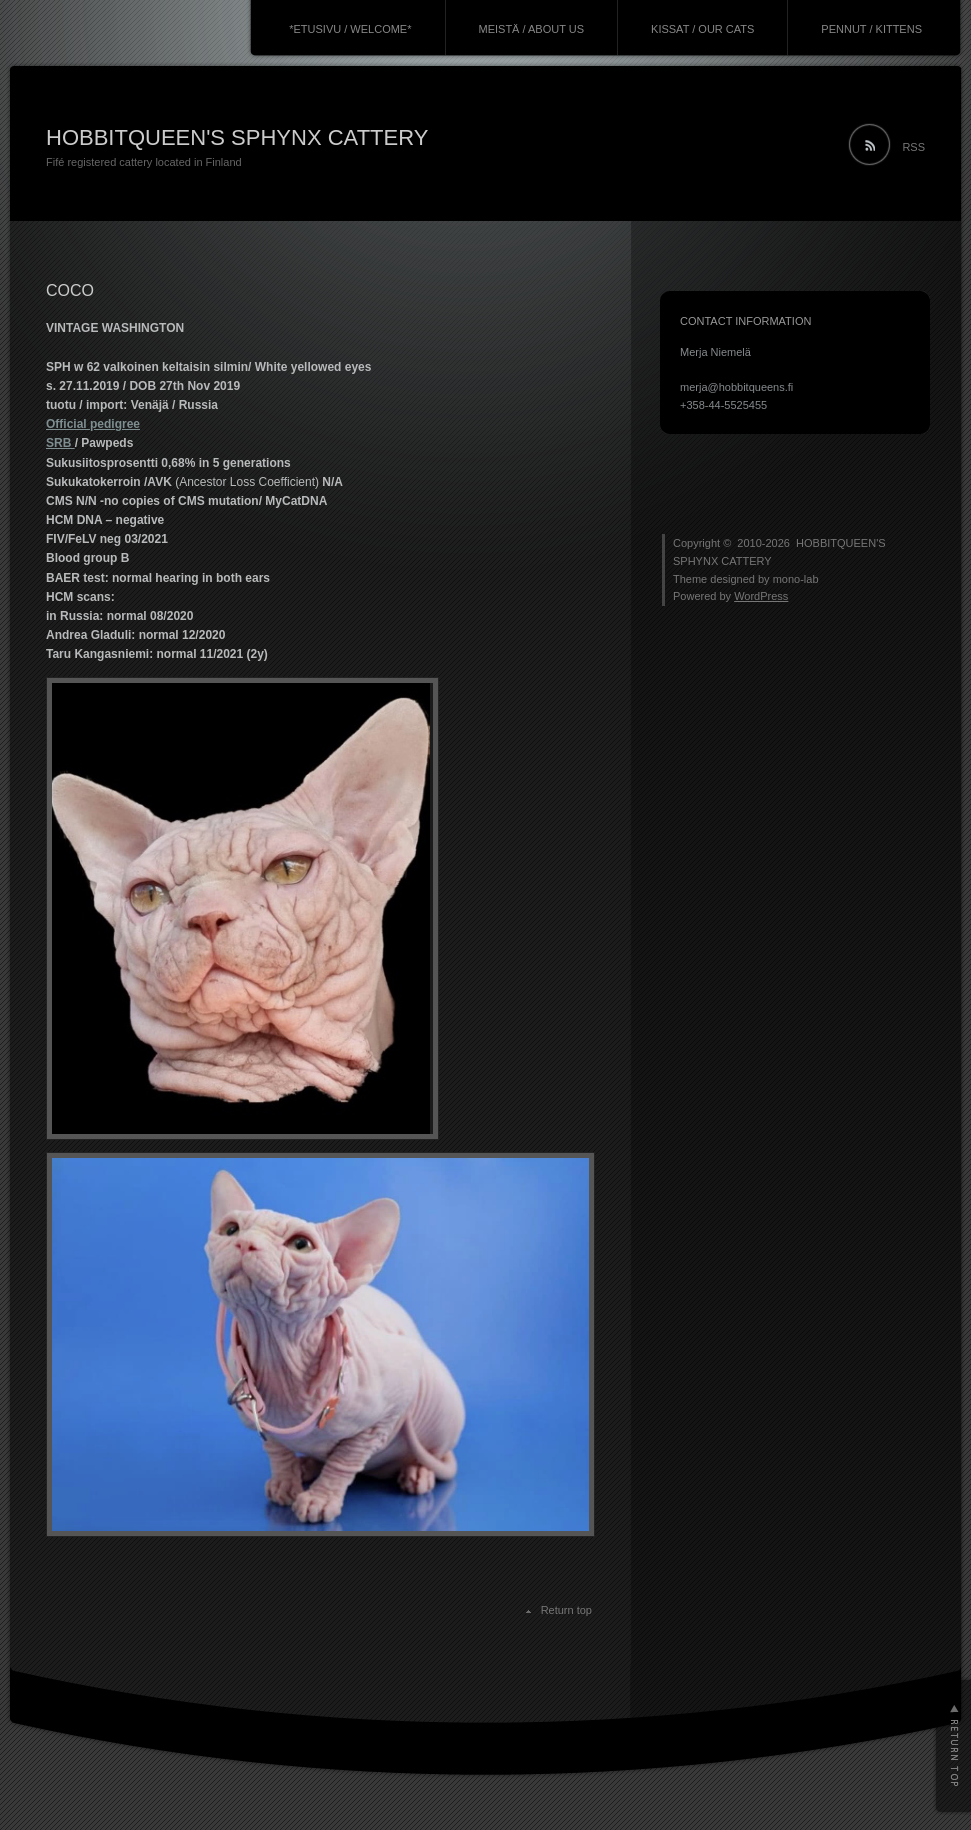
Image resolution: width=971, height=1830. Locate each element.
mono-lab (796, 579)
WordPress (761, 596)
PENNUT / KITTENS (871, 29)
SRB (60, 443)
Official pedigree (93, 424)
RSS (913, 147)
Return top (566, 1610)
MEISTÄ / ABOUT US (532, 29)
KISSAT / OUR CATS (702, 29)
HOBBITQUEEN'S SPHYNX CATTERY (237, 137)
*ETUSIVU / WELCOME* (350, 29)
